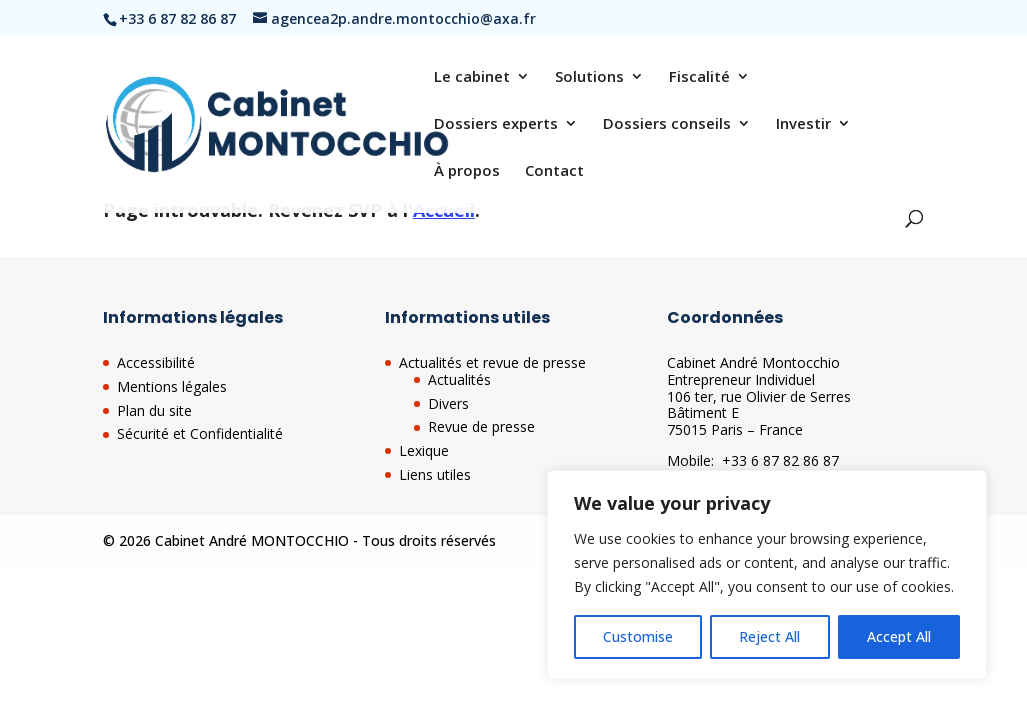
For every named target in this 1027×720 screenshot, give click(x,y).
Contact (554, 171)
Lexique (424, 450)
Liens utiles (435, 474)
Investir (803, 124)
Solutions (589, 77)
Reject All (769, 636)
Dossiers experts (496, 124)
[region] (767, 575)
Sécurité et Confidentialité (200, 433)
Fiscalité (699, 77)
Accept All (899, 636)
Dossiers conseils (667, 124)
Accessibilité (156, 362)
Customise (638, 636)
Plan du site (154, 410)
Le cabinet (472, 77)
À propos (467, 171)
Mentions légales (172, 386)
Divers (448, 403)
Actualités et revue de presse (492, 362)
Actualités (459, 379)
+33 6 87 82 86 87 (780, 460)
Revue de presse (481, 426)
